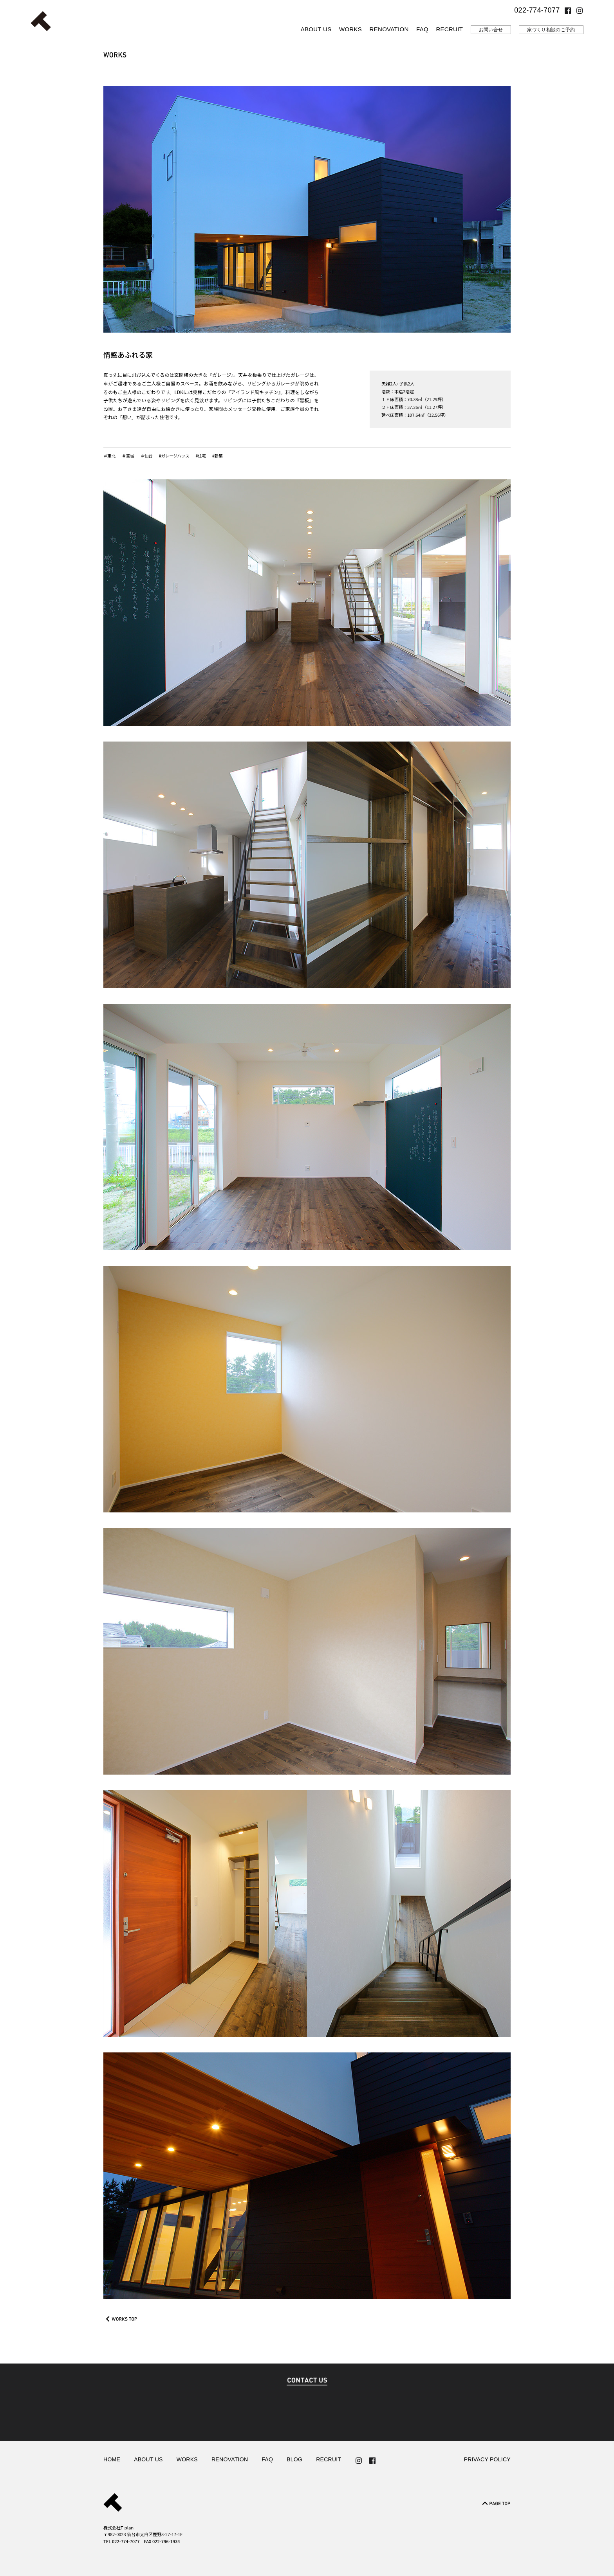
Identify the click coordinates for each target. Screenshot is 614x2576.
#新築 (222, 455)
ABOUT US (316, 29)
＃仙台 (148, 455)
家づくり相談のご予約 (551, 29)
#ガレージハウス (177, 455)
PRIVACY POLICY (487, 2460)
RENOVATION (389, 29)
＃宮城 (129, 455)
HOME (111, 2460)
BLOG (294, 2460)
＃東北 (109, 455)
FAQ (422, 29)
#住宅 (204, 455)
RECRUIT (449, 29)
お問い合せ (491, 29)
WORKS (350, 29)
